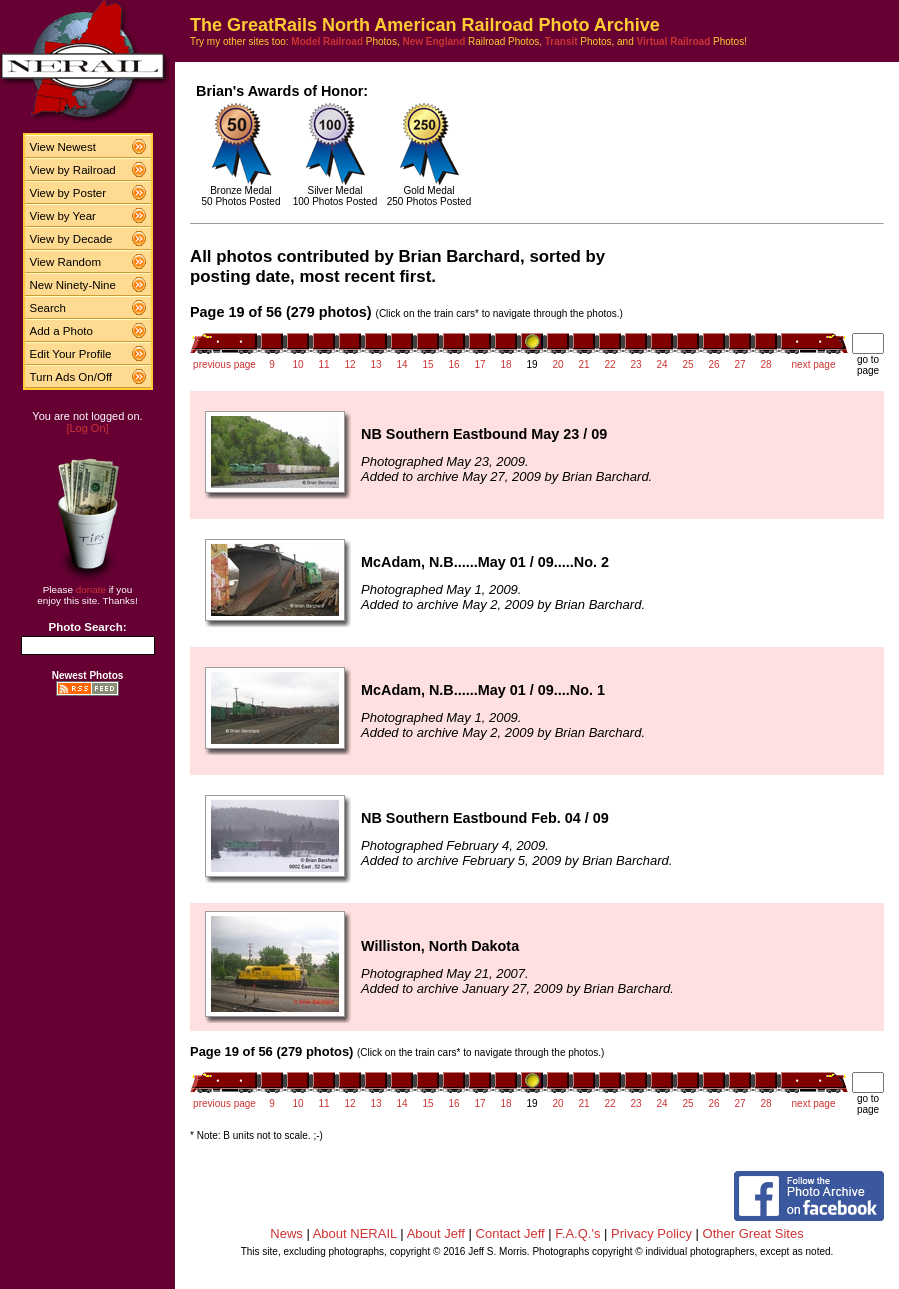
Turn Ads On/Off (71, 377)
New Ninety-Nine (73, 285)
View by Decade (71, 239)
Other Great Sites (753, 1233)
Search (48, 308)
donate (91, 589)
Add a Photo (61, 331)
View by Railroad (73, 170)
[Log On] (87, 428)
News (286, 1233)
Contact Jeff (510, 1233)
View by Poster (68, 193)
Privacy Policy (651, 1233)
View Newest (63, 147)
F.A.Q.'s (577, 1233)
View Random (65, 262)
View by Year (63, 216)
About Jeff (436, 1233)
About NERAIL (355, 1233)
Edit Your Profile (71, 354)
